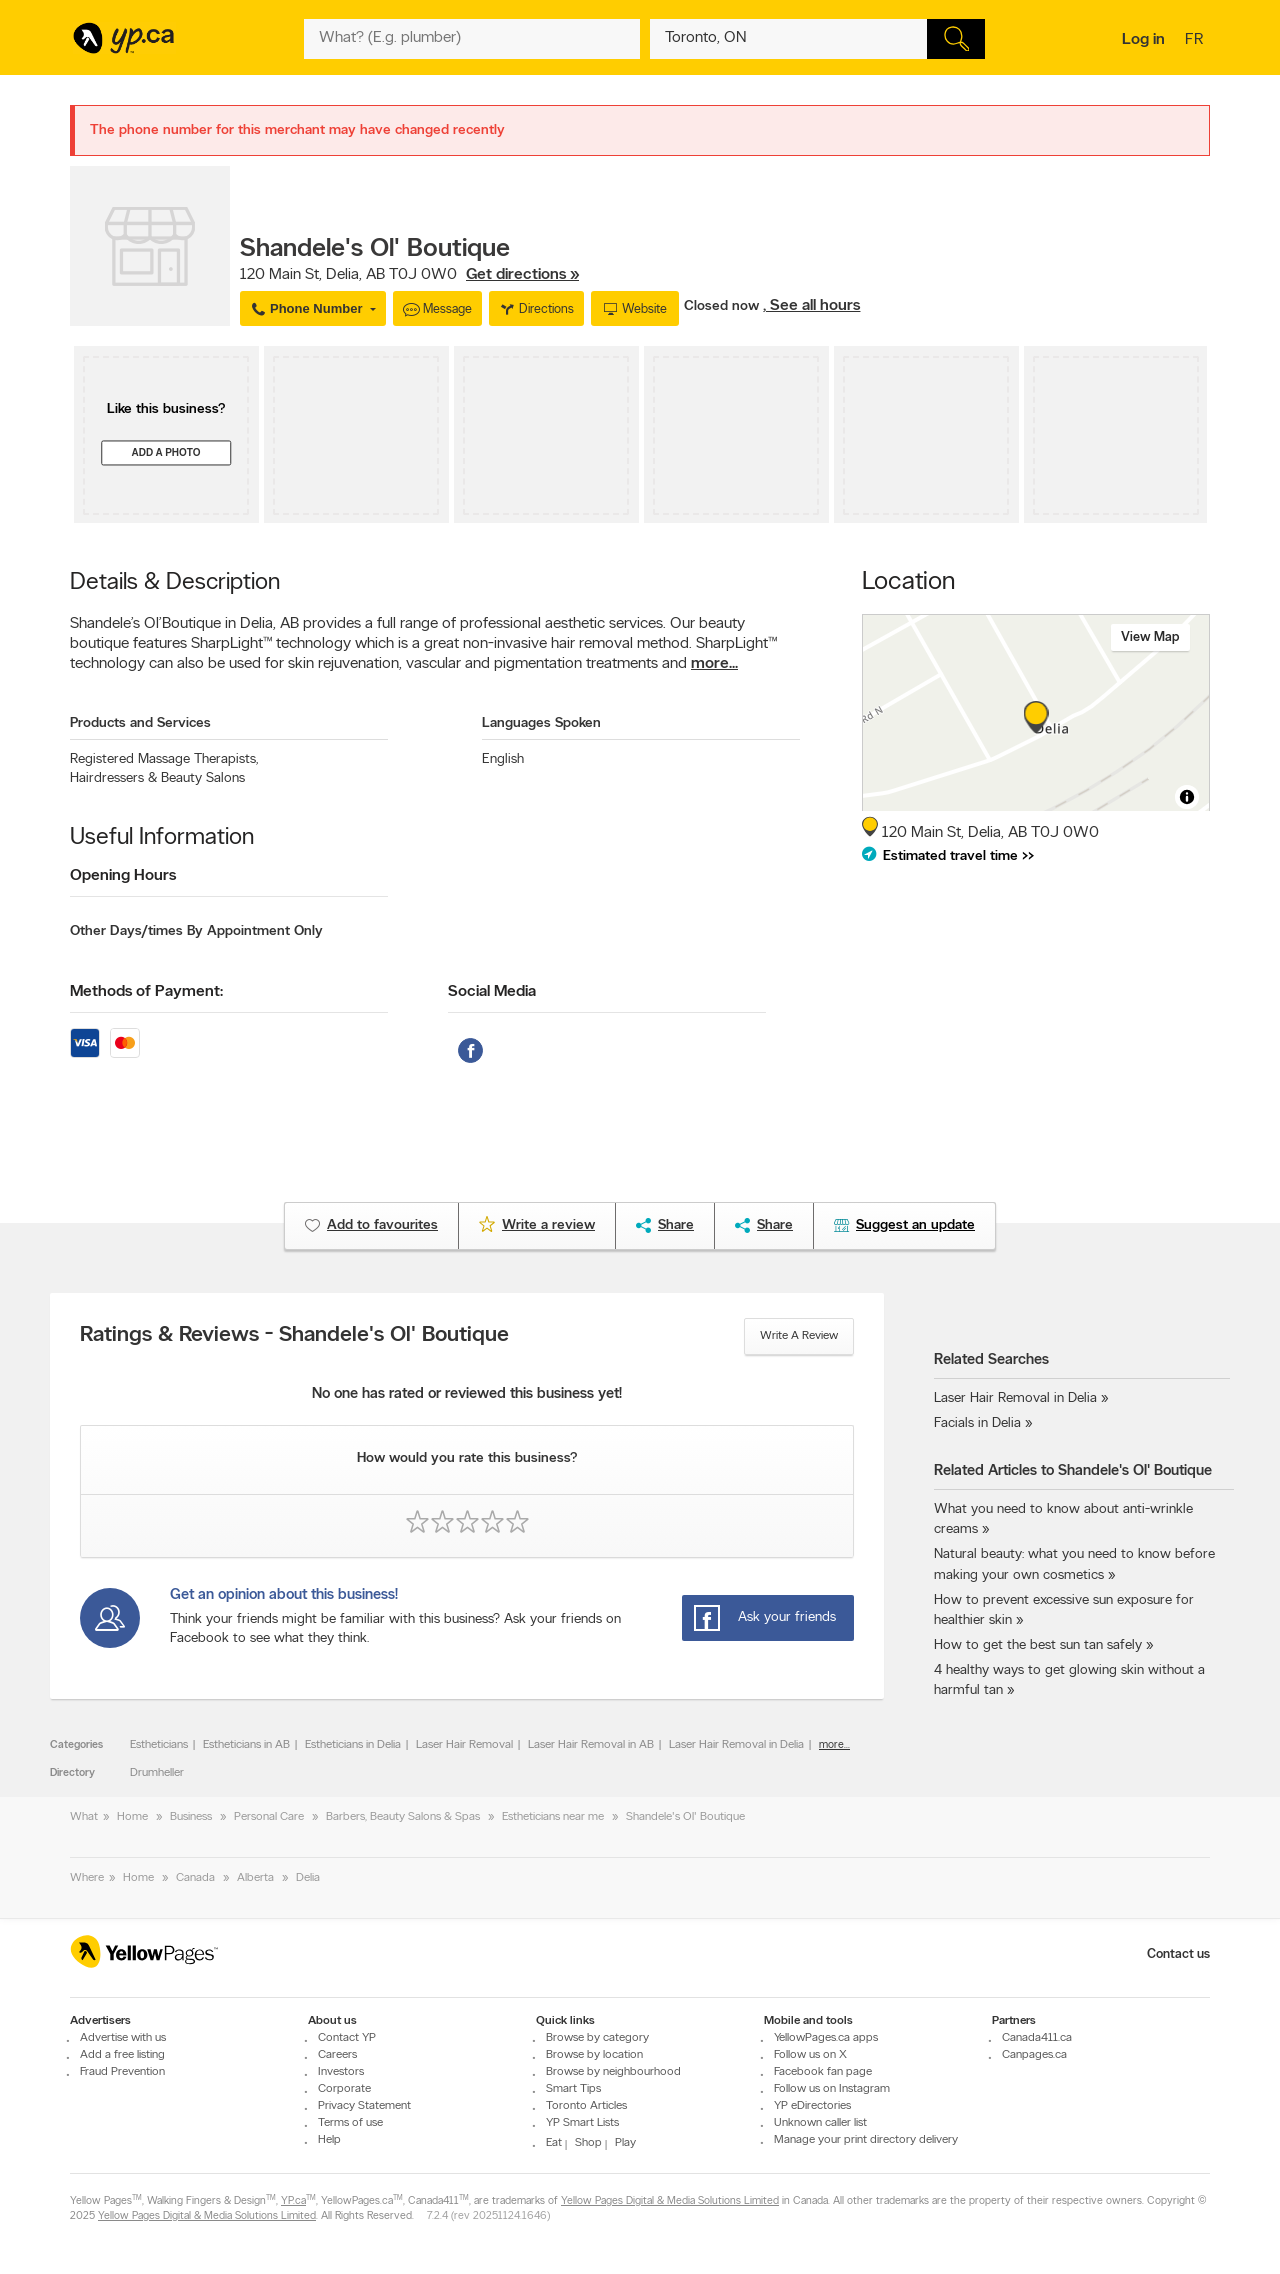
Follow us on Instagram (832, 2089)
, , (409, 275)
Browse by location (594, 2055)
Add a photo (165, 453)
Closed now (723, 306)
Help (329, 2140)
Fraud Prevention (122, 2072)
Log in (1143, 40)
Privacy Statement (364, 2106)
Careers (337, 2055)
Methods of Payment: (146, 992)
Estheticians (159, 1745)
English (503, 759)
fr (1196, 41)
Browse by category (597, 2038)
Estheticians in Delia (353, 1745)
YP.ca (293, 2201)
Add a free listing (122, 2055)
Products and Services (140, 723)
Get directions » (522, 275)
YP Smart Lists (582, 2123)
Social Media (492, 992)
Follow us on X (810, 2055)
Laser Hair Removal (464, 1745)
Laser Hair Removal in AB (591, 1745)
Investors (341, 2072)
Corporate (344, 2089)
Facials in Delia (977, 1423)
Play (625, 2143)
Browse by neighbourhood (613, 2072)
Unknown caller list (820, 2123)
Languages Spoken (541, 723)
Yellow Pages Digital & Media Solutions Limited (670, 2201)
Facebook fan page (823, 2072)
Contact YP (347, 2038)
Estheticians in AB (246, 1745)
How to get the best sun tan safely (1038, 1645)
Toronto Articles (586, 2106)
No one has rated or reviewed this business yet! (467, 1394)
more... (714, 664)
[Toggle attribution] (1187, 797)
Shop (588, 2143)
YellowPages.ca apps (826, 2038)
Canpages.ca (1034, 2055)
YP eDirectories (812, 2106)
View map (1150, 637)
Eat (554, 2143)
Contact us (1178, 1954)
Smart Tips (573, 2089)
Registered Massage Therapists (164, 759)
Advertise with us (123, 2038)
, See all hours (811, 306)
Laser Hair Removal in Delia (736, 1745)
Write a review (799, 1336)
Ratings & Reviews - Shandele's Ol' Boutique (294, 1336)
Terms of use (350, 2123)
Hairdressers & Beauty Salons (157, 778)
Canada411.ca (1037, 2038)
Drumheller (157, 1773)
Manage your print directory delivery (866, 2140)
